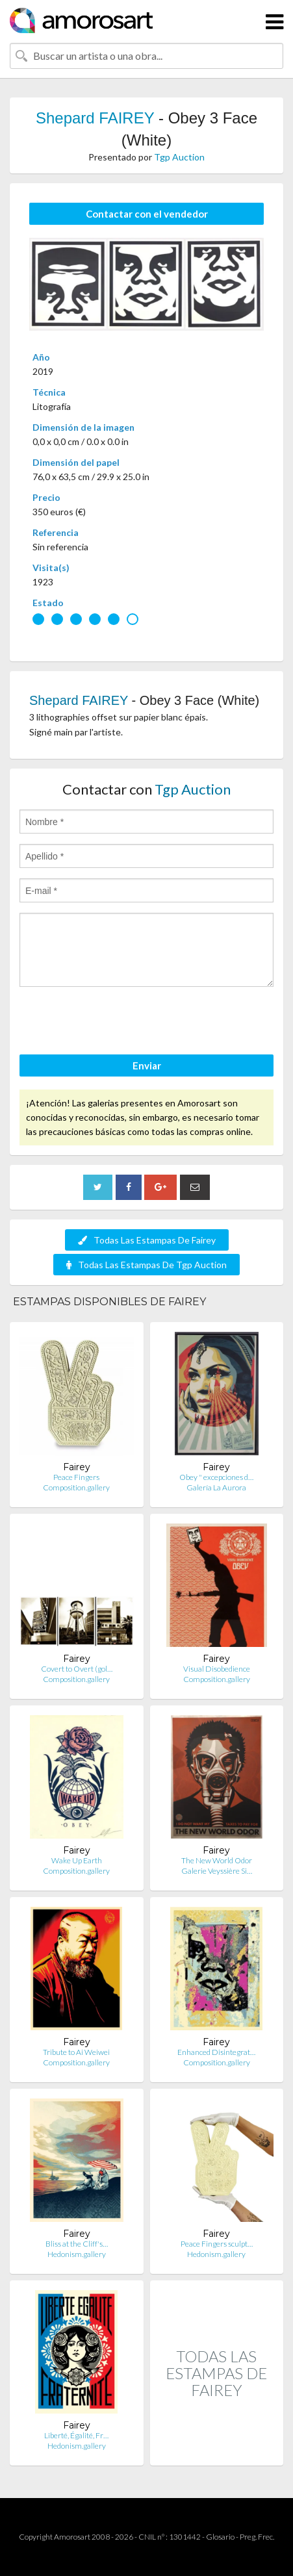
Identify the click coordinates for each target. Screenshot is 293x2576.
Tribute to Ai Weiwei (76, 2052)
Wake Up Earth (76, 1860)
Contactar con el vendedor (147, 214)
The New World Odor (216, 1860)
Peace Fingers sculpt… (217, 2244)
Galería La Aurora (216, 1487)
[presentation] (118, 1022)
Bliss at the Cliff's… (76, 2244)
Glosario (220, 2537)
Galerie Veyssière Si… (216, 1871)
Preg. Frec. (257, 2537)
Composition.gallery (76, 1487)
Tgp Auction (179, 156)
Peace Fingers (76, 1477)
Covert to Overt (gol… (76, 1669)
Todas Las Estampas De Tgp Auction (146, 1264)
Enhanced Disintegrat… (216, 2052)
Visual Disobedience (216, 1669)
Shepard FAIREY (95, 118)
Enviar (147, 1065)
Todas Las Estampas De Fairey (147, 1239)
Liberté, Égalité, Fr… (76, 2435)
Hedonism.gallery (76, 2254)
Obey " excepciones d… (216, 1477)
